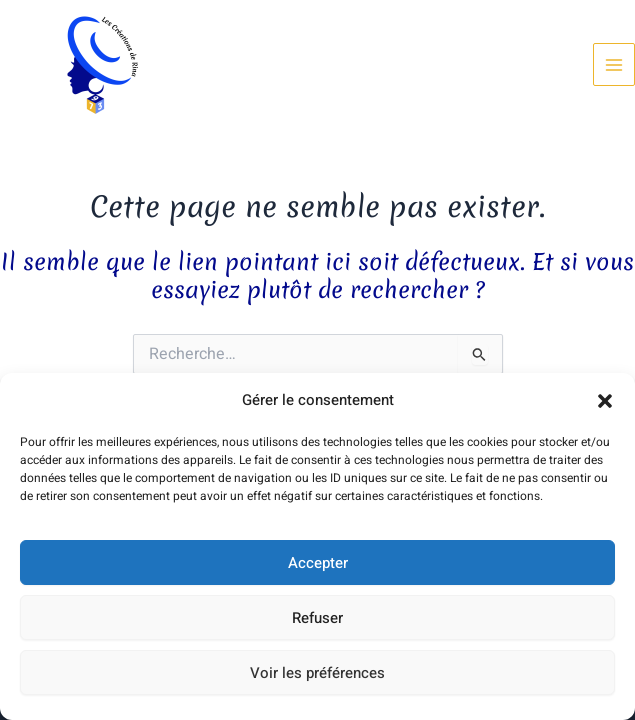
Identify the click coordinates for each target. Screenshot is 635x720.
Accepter (318, 563)
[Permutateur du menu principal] (614, 64)
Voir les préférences (317, 673)
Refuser (317, 618)
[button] (605, 401)
